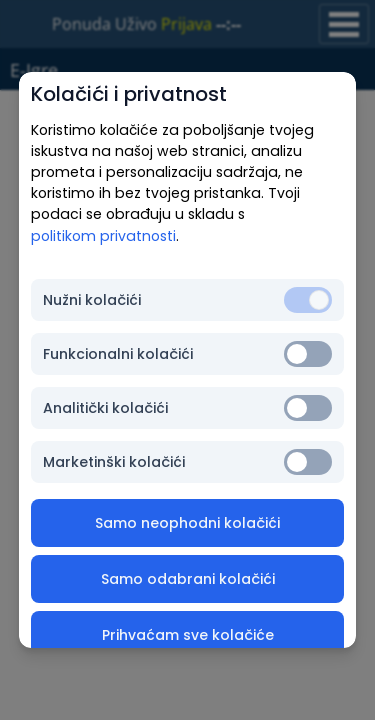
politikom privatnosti (103, 236)
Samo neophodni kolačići (187, 523)
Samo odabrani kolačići (188, 579)
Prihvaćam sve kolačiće (188, 635)
